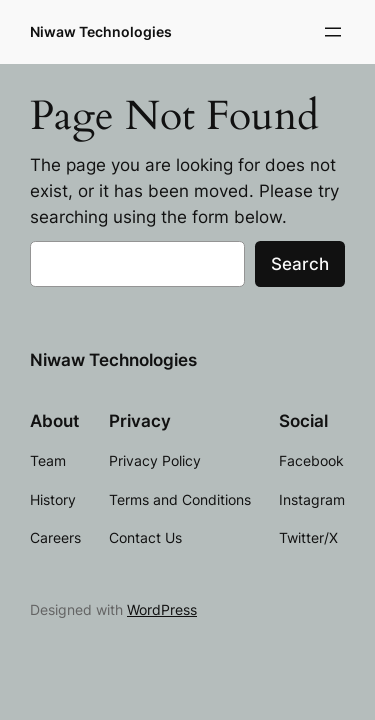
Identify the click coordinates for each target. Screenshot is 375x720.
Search (300, 264)
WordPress (162, 609)
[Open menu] (333, 32)
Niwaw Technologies (101, 31)
